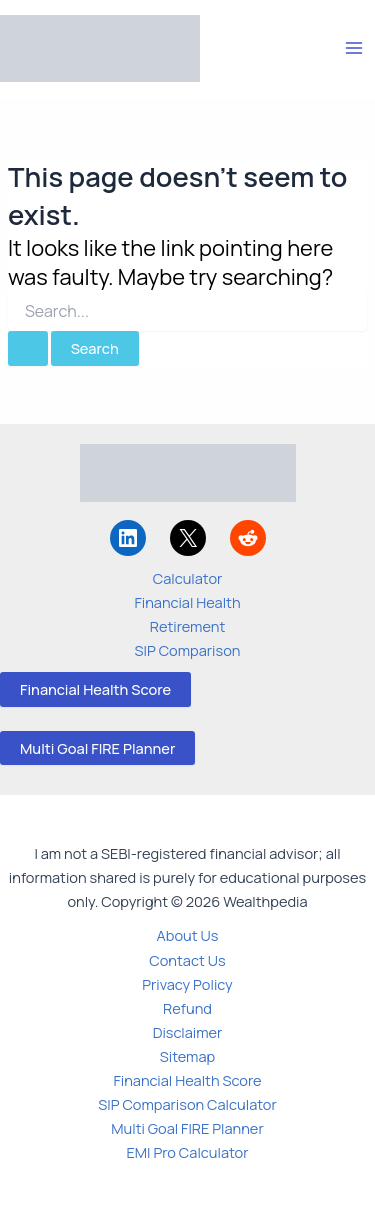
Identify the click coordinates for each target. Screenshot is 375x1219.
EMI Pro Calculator (188, 1152)
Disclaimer (188, 1032)
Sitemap (187, 1056)
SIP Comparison (188, 650)
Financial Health (187, 602)
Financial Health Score (95, 689)
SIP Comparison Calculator (187, 1104)
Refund (187, 1008)
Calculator (188, 578)
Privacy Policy (187, 984)
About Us (188, 935)
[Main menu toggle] (354, 48)
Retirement (187, 626)
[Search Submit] (28, 348)
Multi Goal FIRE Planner (97, 748)
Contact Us (187, 960)
